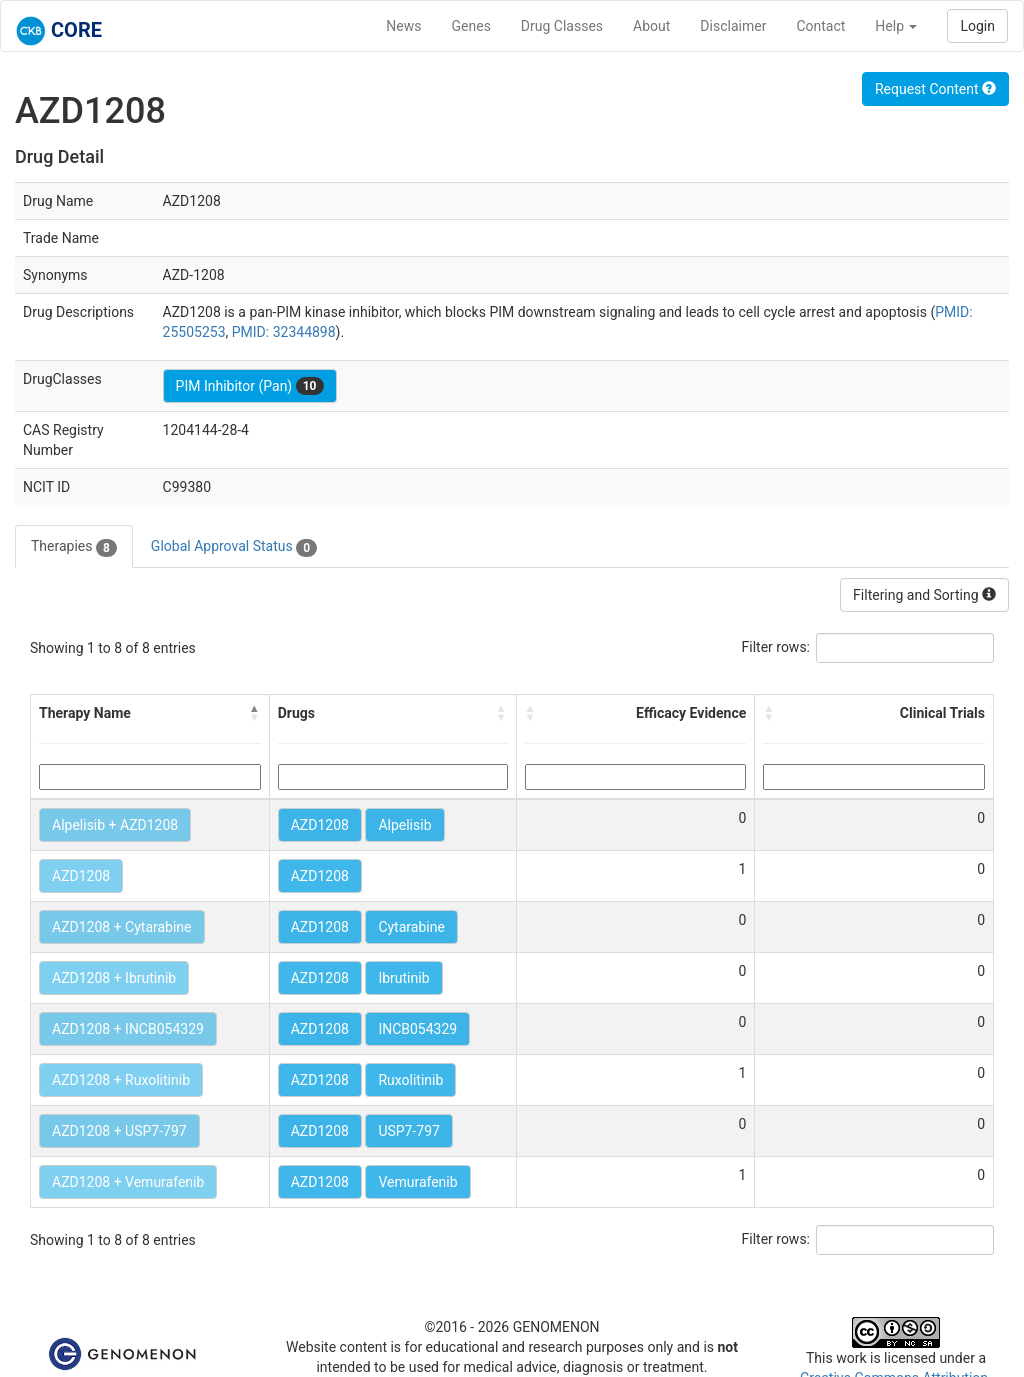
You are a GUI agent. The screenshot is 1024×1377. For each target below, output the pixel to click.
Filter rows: (776, 647)
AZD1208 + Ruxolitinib (121, 1080)
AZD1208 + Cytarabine (122, 927)
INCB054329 (417, 1029)
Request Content (935, 89)
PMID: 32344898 (284, 332)
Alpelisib (404, 825)
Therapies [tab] (74, 547)
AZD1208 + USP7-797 (119, 1131)
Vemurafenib (417, 1182)
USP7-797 (409, 1131)
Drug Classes (562, 26)
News (403, 26)
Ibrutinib (403, 978)
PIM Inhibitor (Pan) (250, 386)
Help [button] (896, 26)
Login (977, 26)
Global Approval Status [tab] (234, 547)
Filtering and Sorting (924, 595)
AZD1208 (320, 825)
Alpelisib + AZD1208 (115, 825)
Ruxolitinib (410, 1080)
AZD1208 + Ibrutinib (114, 978)
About (651, 26)
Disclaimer (733, 26)
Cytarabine (411, 927)
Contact (820, 26)
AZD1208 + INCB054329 (128, 1029)
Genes (471, 26)
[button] (255, 713)
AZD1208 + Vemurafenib (128, 1182)
